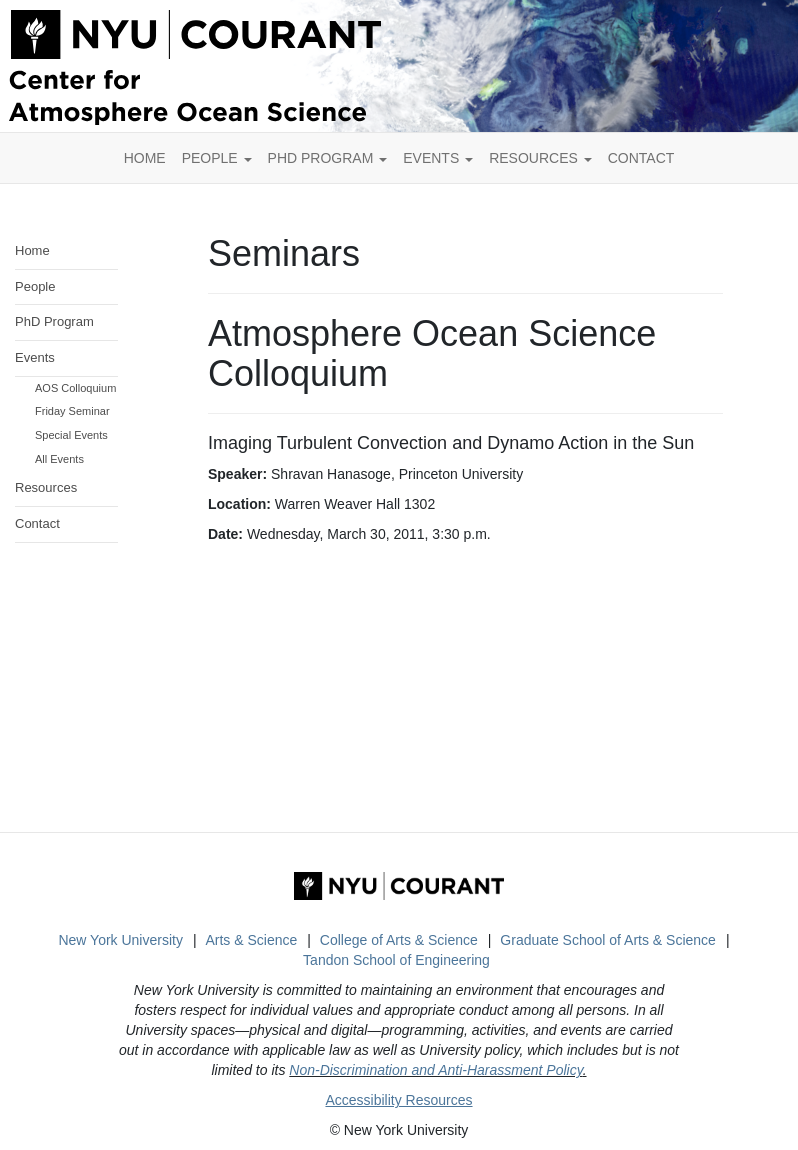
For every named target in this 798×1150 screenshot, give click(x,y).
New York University (120, 940)
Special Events (71, 435)
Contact (37, 523)
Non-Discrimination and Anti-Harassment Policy (435, 1070)
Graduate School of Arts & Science (608, 940)
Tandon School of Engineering (396, 960)
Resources (540, 158)
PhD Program (328, 158)
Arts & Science (251, 940)
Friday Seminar (72, 411)
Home (32, 250)
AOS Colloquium (75, 388)
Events (438, 158)
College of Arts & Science (399, 940)
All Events (59, 459)
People (217, 158)
